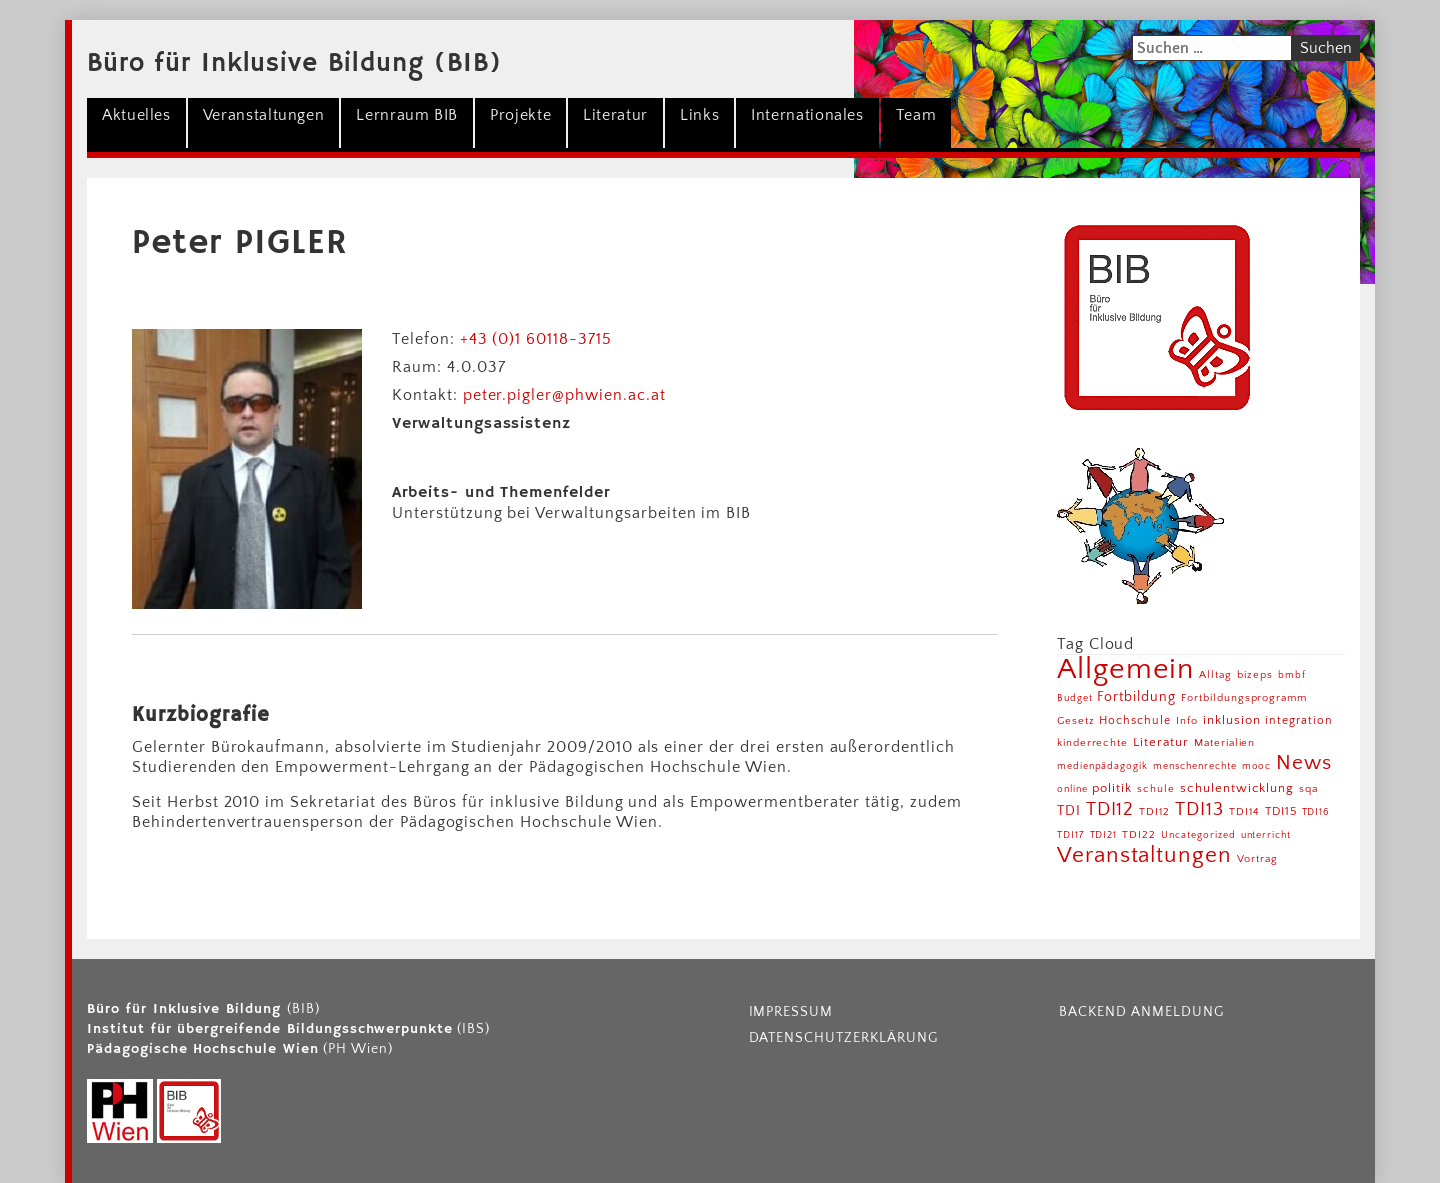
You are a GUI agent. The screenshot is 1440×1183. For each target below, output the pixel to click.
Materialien (1225, 742)
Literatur (615, 115)
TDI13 (1199, 809)
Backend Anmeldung (1141, 1012)
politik (1112, 788)
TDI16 (1316, 812)
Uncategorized (1198, 835)
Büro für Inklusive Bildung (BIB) (294, 64)
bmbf (1292, 675)
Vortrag (1257, 858)
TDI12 (1110, 809)
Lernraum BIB (407, 115)
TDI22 (1139, 835)
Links (699, 115)
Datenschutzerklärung (843, 1038)
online (1072, 789)
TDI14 (1244, 812)
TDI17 (1071, 835)
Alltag (1215, 675)
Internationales (807, 115)
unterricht (1266, 835)
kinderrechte (1093, 742)
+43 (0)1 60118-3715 (536, 339)
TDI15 (1281, 811)
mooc (1257, 766)
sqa (1308, 789)
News (1304, 762)
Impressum (791, 1012)
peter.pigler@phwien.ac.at (564, 395)
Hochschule (1135, 720)
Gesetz (1076, 721)
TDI (1069, 811)
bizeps (1255, 675)
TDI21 (1104, 835)
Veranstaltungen (264, 115)
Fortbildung (1136, 697)
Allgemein (1126, 669)
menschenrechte (1194, 766)
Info (1187, 721)
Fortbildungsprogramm (1244, 698)
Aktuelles (136, 115)
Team (916, 115)
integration (1299, 720)
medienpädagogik (1102, 766)
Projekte (520, 115)
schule (1156, 788)
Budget (1075, 698)
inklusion (1232, 720)
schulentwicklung (1237, 788)
